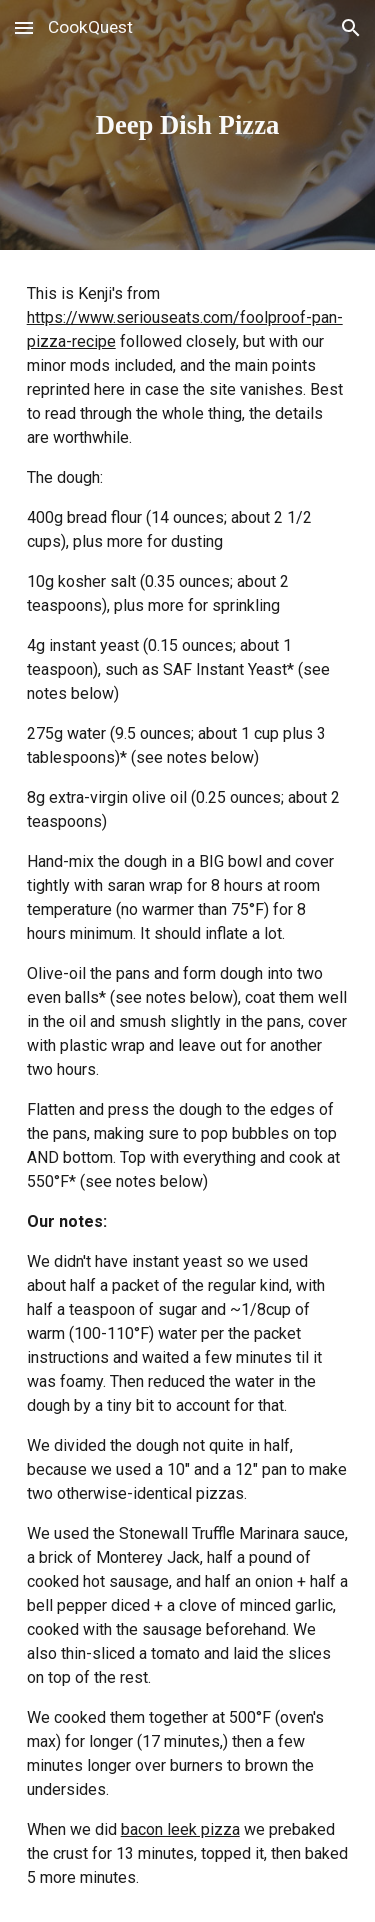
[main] (188, 125)
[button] (24, 27)
